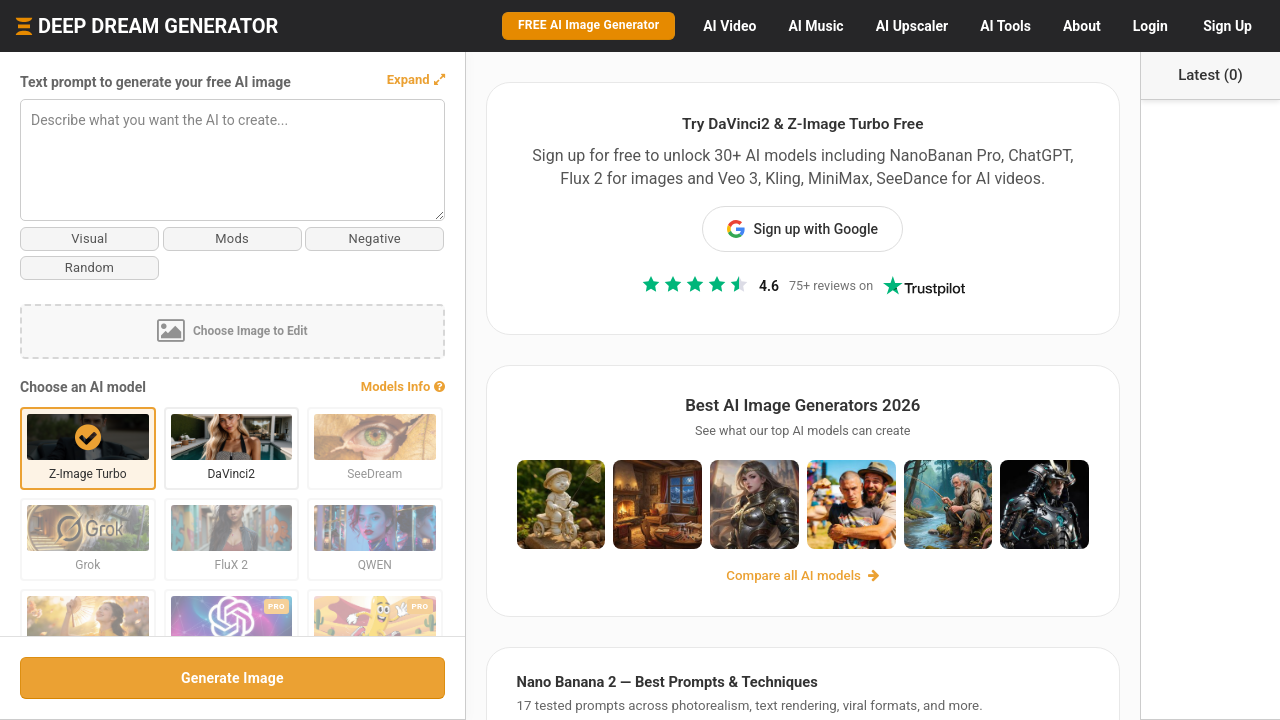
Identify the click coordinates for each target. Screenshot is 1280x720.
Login (1150, 26)
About (1082, 26)
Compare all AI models (770, 586)
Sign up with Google (770, 229)
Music (815, 26)
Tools (1005, 26)
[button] (350, 80)
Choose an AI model (83, 387)
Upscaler (912, 26)
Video (729, 26)
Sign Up (1227, 26)
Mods (200, 238)
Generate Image (199, 678)
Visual (78, 238)
